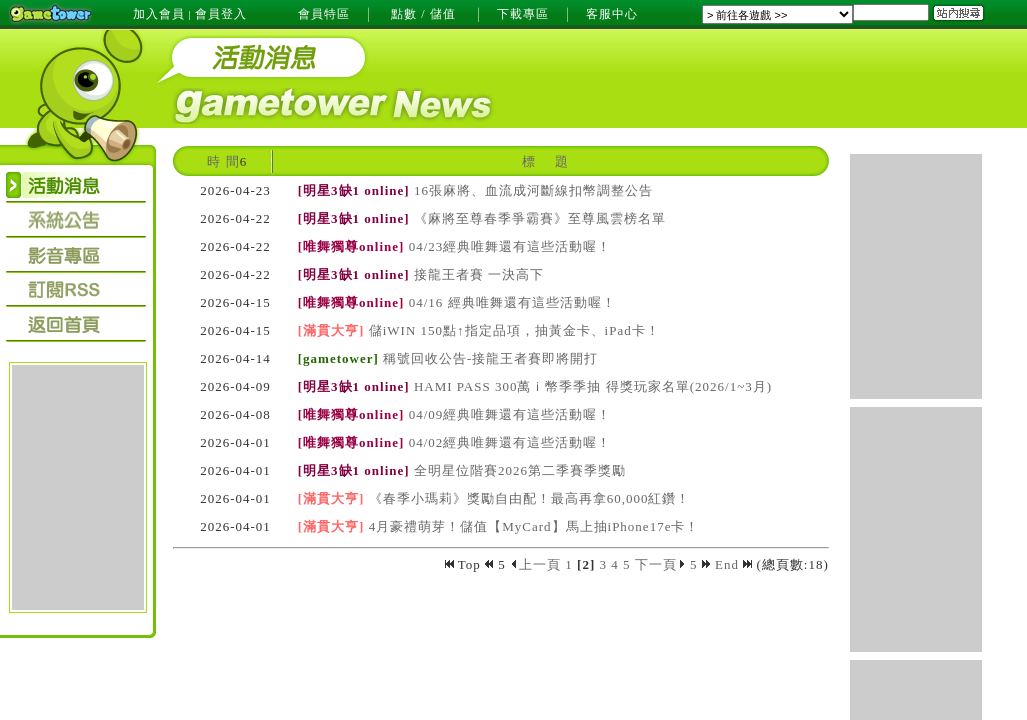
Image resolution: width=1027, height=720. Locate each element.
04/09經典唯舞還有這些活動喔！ (510, 414)
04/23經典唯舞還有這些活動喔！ (510, 246)
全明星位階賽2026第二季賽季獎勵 (520, 470)
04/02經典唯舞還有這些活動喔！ (510, 442)
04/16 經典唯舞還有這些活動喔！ (512, 302)
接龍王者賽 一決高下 (479, 274)
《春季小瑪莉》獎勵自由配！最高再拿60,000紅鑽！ (530, 498)
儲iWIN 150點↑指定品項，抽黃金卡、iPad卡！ (514, 330)
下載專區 (523, 14)
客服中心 (612, 14)
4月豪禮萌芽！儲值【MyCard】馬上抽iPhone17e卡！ (534, 526)
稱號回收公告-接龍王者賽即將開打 (490, 358)
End (733, 564)
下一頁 (660, 564)
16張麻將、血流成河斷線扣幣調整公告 (533, 190)
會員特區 (324, 14)
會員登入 (221, 14)
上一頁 (535, 564)
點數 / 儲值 (423, 14)
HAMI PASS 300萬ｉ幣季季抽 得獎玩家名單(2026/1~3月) (593, 386)
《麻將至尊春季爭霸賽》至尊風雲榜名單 (540, 218)
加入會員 (159, 14)
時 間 (223, 161)
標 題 (545, 161)
